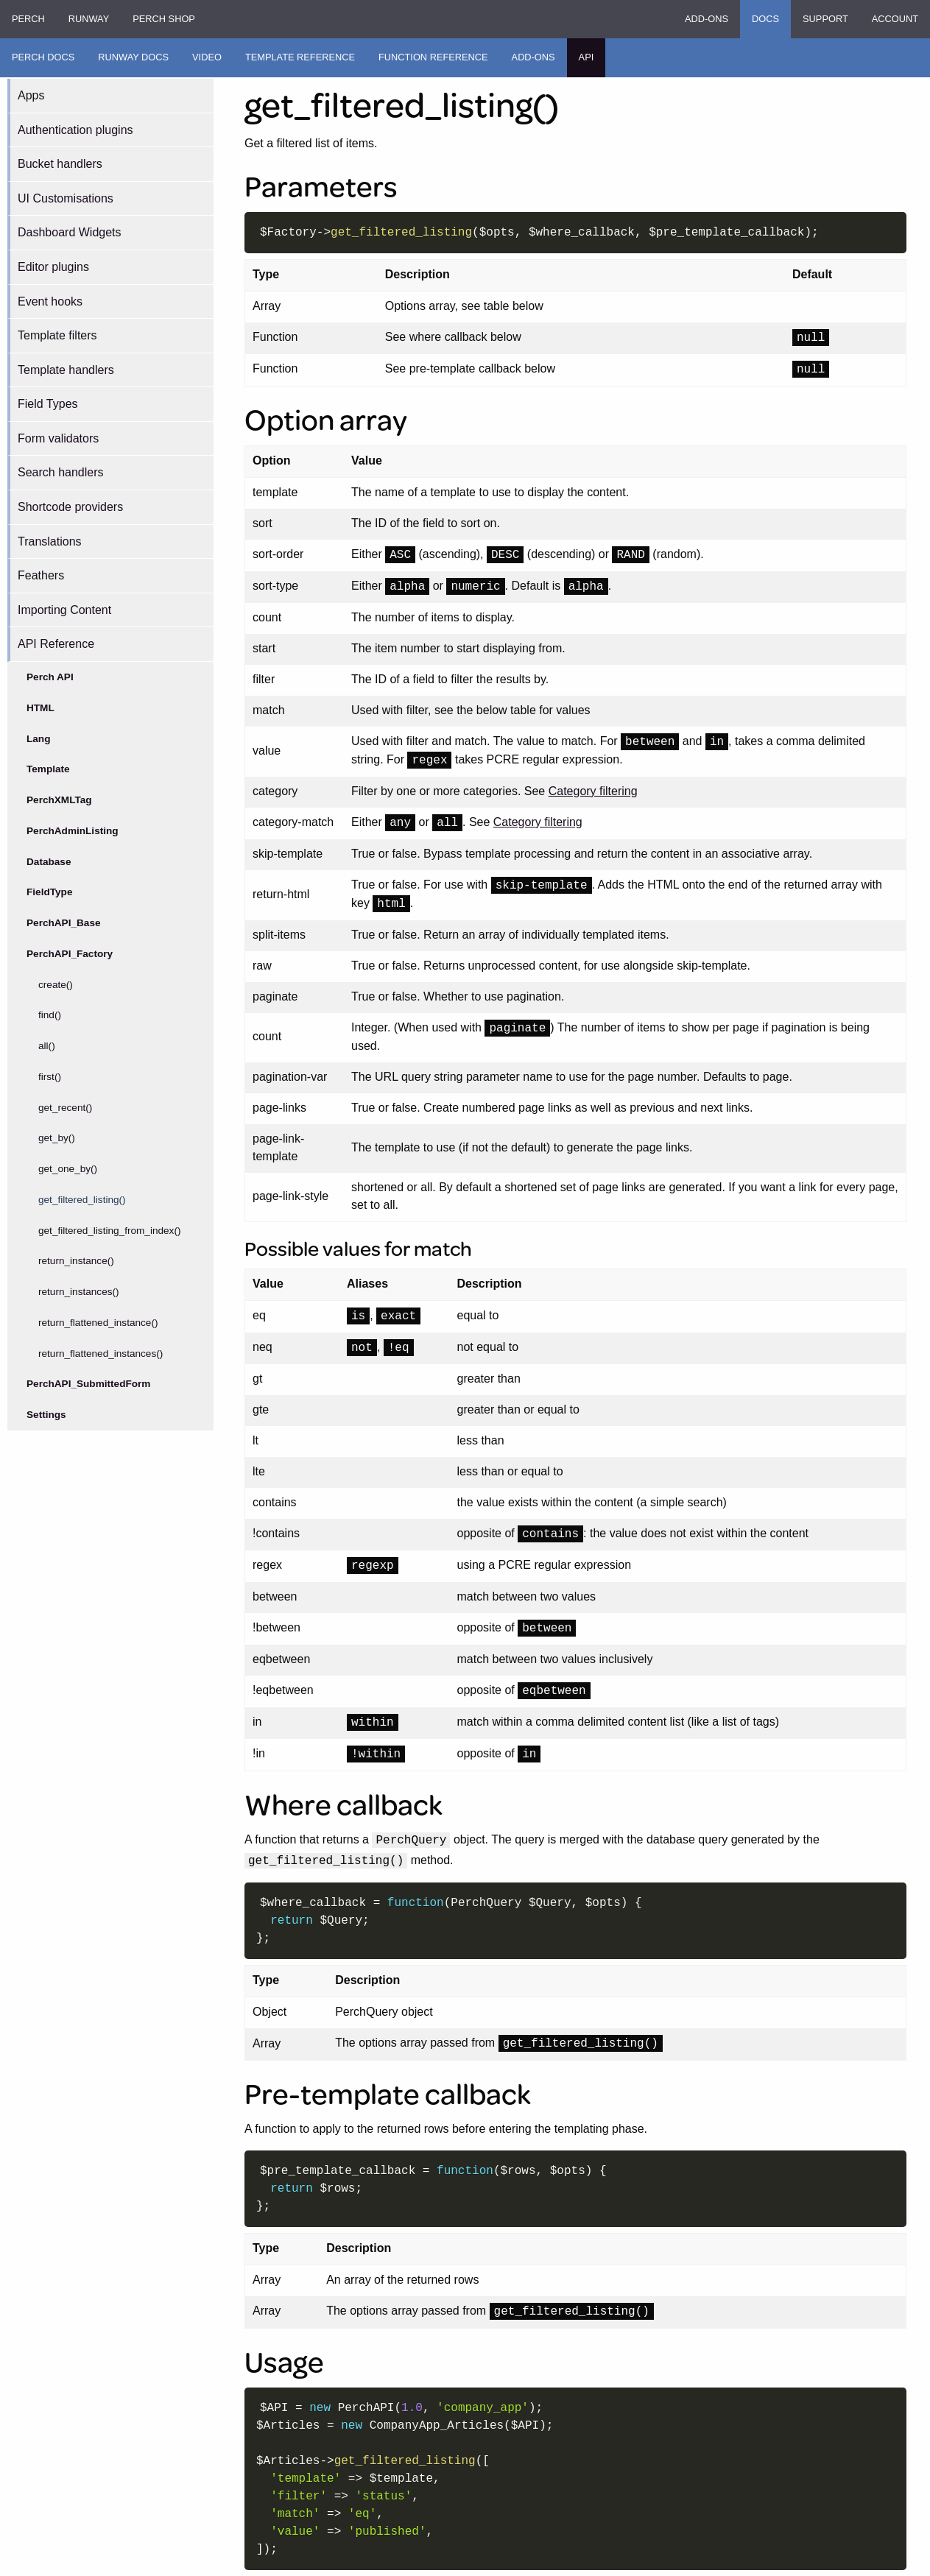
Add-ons (706, 18)
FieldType (49, 891)
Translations (50, 541)
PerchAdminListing (73, 830)
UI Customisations (65, 198)
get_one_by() (67, 1168)
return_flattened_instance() (98, 1322)
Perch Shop (164, 18)
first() (49, 1076)
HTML (40, 707)
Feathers (41, 575)
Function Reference (433, 57)
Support (825, 18)
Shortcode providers (70, 507)
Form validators (58, 438)
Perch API (50, 676)
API (586, 57)
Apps (31, 95)
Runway (88, 18)
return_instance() (76, 1260)
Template (48, 768)
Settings (46, 1414)
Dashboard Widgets (69, 232)
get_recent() (65, 1107)
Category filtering (593, 791)
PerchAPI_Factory (70, 953)
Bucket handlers (60, 164)
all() (46, 1045)
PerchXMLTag (59, 799)
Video (207, 57)
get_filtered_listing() (82, 1199)
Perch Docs (43, 57)
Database (49, 861)
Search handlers (61, 472)
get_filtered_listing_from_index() (109, 1230)
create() (55, 984)
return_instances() (78, 1291)
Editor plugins (53, 267)
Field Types (48, 404)
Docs (765, 18)
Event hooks (50, 301)
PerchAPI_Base (64, 922)
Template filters (57, 335)
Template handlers (66, 370)
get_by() (56, 1137)
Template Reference (300, 57)
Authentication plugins (75, 130)
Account (895, 18)
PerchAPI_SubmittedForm (88, 1383)
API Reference (56, 644)
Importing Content (64, 610)
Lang (38, 738)
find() (49, 1014)
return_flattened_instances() (100, 1353)
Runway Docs (133, 57)
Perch (28, 18)
